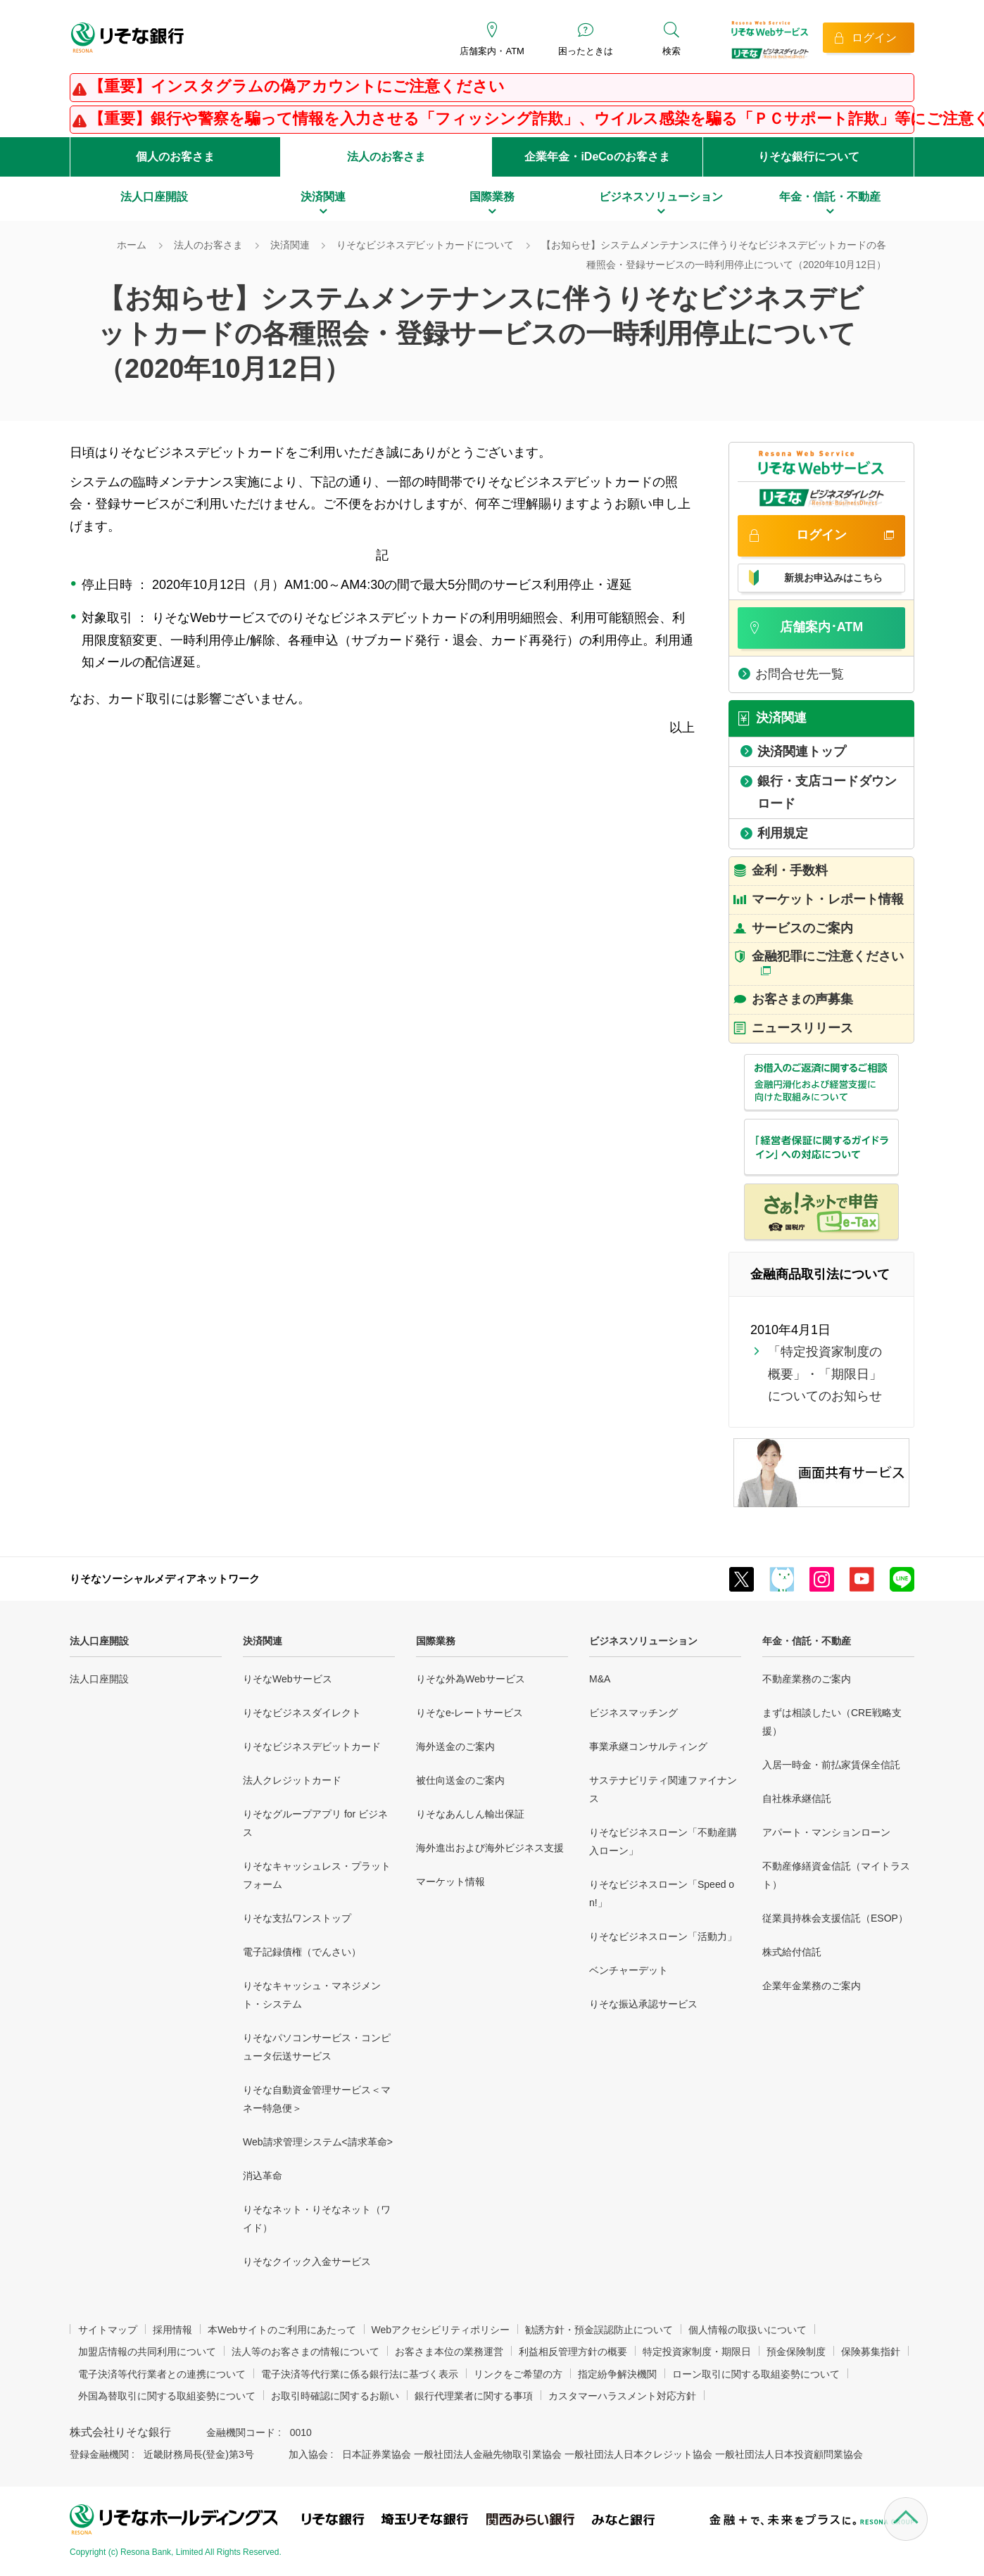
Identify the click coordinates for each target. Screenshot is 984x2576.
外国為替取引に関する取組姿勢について (167, 2395)
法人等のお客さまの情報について (305, 2351)
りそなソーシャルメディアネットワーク (165, 1579)
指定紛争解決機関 (617, 2374)
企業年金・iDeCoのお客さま (596, 157)
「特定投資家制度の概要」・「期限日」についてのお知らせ (825, 1374)
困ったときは (585, 51)
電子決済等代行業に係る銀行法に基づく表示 (359, 2374)
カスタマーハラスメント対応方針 (622, 2395)
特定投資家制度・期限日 (697, 2351)
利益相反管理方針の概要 (573, 2351)
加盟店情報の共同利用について (147, 2351)
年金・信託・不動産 (806, 1641)
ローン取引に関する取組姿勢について (756, 2374)
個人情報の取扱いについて (747, 2329)
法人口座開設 (99, 1641)
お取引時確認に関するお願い (335, 2395)
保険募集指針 (870, 2351)
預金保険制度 (796, 2351)
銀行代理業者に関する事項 (474, 2395)
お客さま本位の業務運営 (449, 2351)
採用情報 (172, 2329)
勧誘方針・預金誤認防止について (599, 2329)
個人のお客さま (175, 157)
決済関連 (262, 1641)
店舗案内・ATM (492, 51)
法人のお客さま (386, 157)
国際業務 (435, 1641)
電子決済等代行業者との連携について (162, 2374)
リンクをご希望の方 (518, 2374)
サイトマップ (107, 2329)
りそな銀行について (808, 157)
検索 (671, 51)
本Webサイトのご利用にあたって (282, 2329)
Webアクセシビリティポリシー (441, 2329)
